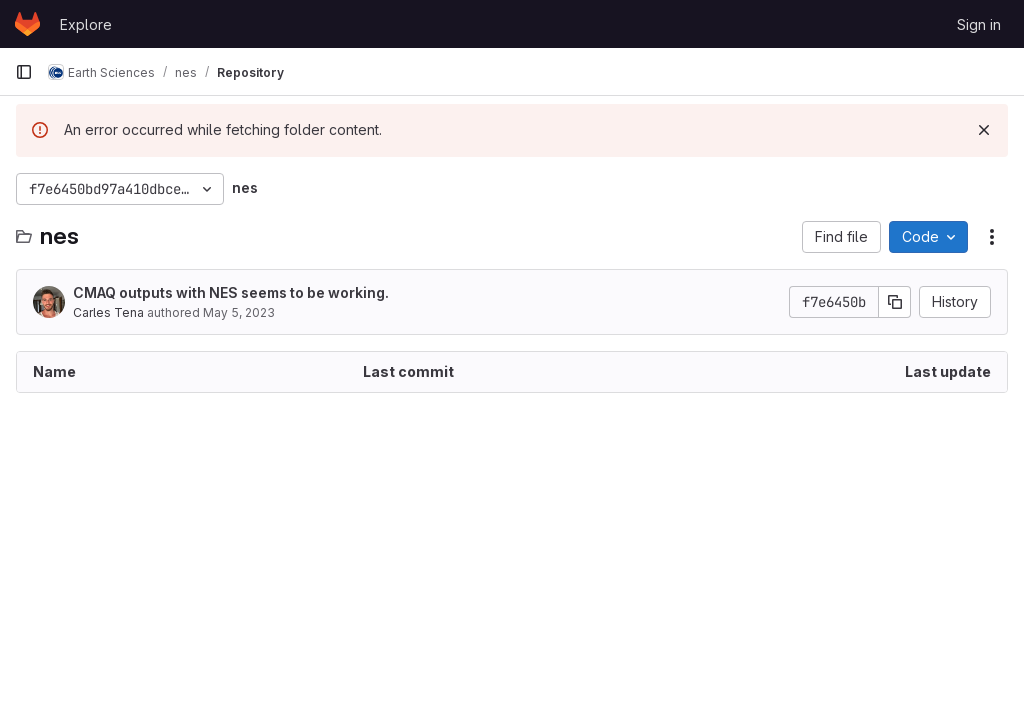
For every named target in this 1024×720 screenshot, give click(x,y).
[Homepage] (27, 24)
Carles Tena (108, 312)
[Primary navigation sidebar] (24, 72)
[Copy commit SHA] (895, 302)
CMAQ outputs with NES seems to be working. (231, 292)
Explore (86, 24)
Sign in (979, 24)
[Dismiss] (984, 130)
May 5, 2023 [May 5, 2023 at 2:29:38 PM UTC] (239, 312)
